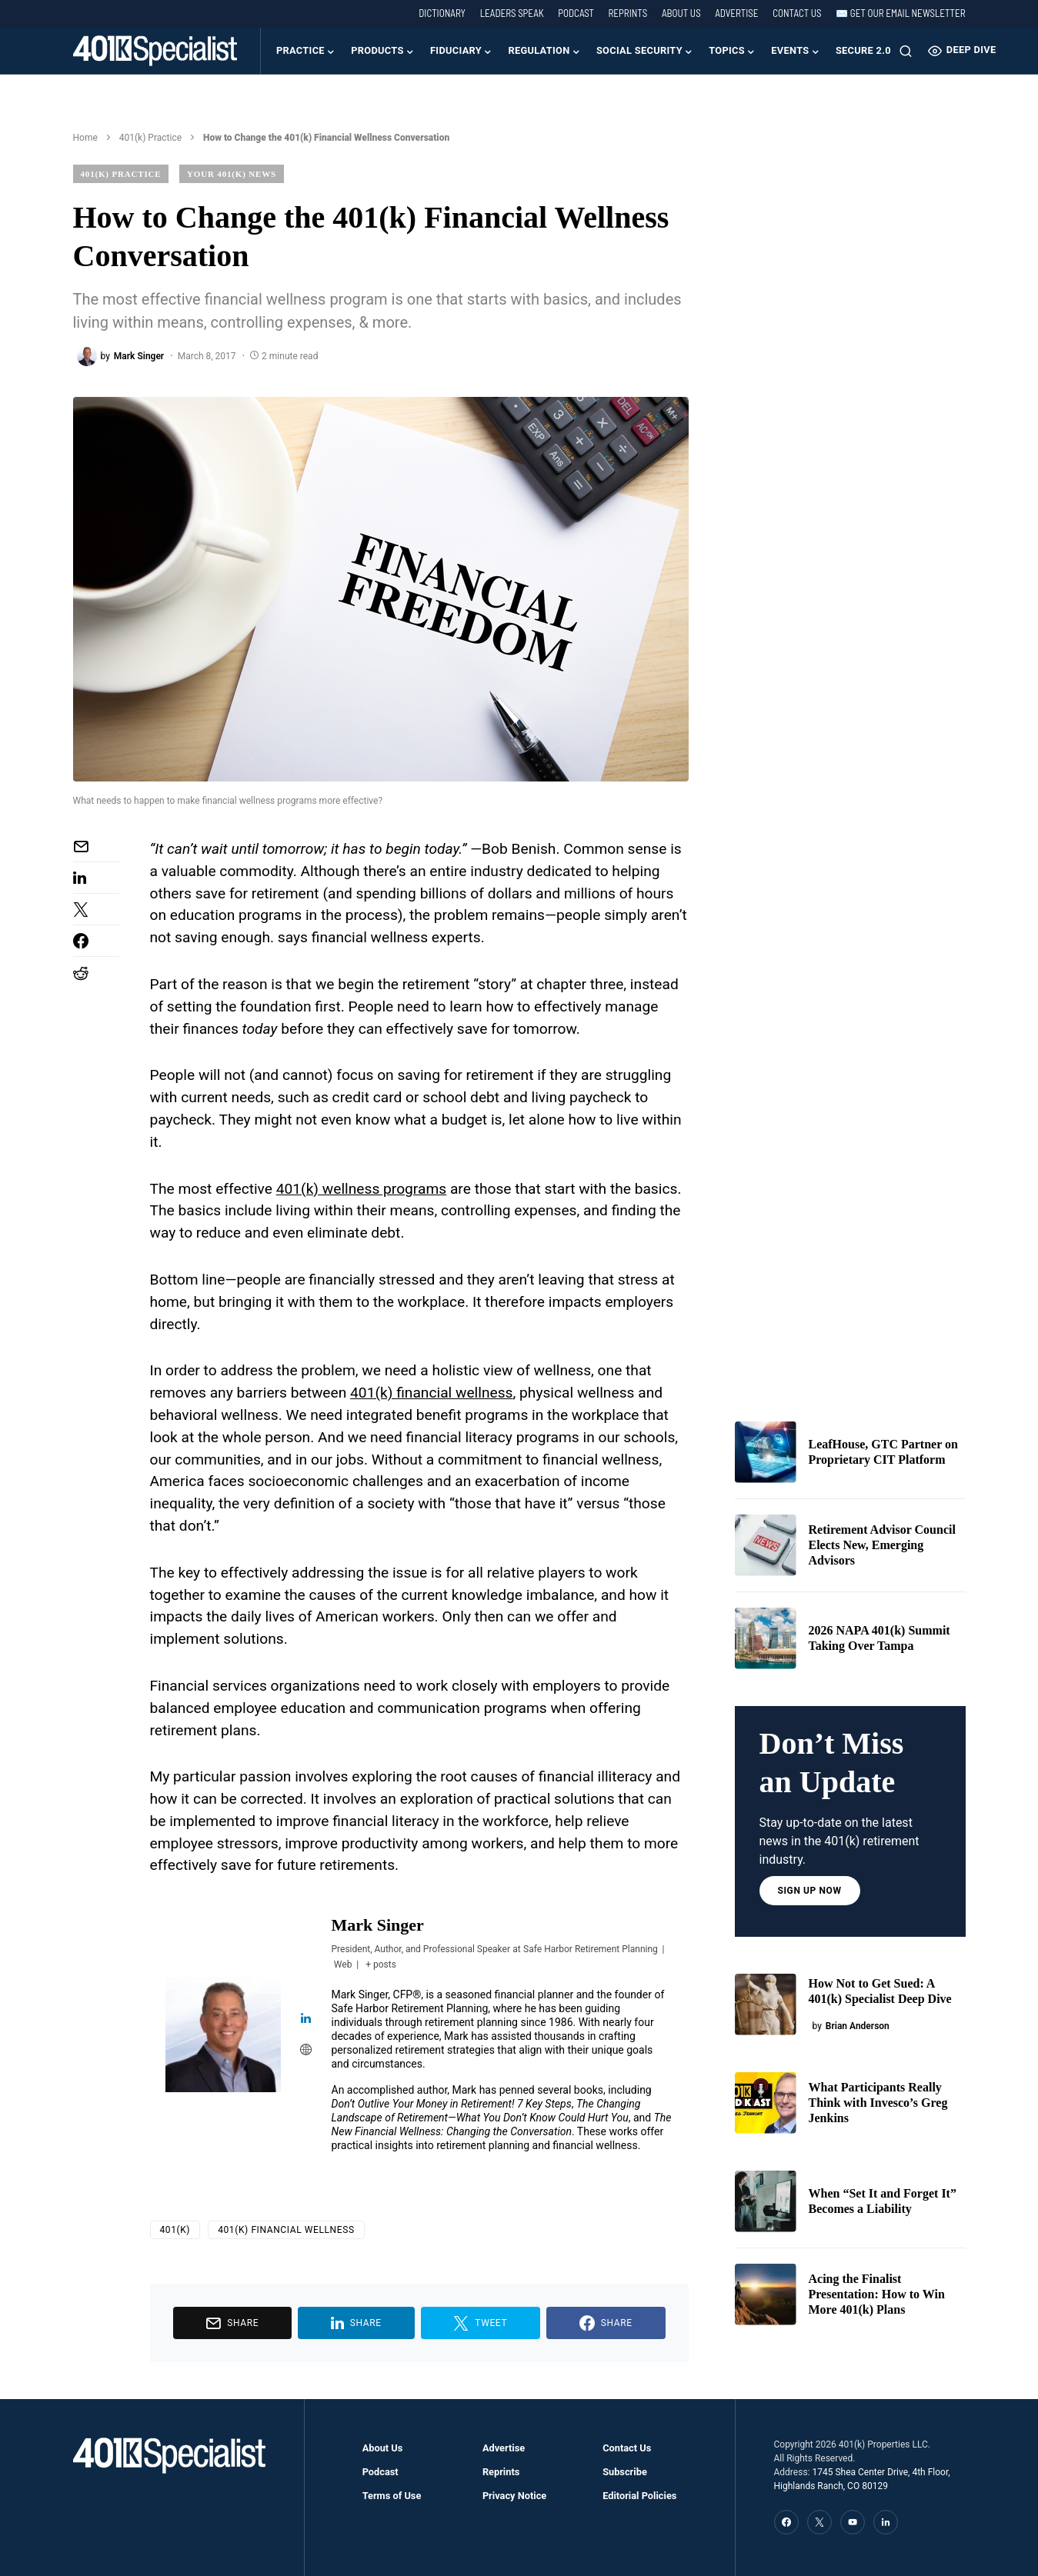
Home (85, 137)
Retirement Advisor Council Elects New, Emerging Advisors (882, 1545)
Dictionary (442, 13)
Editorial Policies (639, 2495)
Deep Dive (962, 51)
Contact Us (797, 13)
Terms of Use (392, 2495)
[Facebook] (786, 2522)
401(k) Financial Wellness (286, 2229)
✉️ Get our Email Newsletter (900, 13)
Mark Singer (377, 1924)
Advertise (736, 13)
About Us (681, 13)
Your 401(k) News (231, 173)
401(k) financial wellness (431, 1392)
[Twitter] (819, 2522)
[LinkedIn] (885, 2522)
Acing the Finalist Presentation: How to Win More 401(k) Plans (877, 2294)
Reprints (627, 13)
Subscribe (624, 2472)
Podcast (576, 13)
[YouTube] (852, 2522)
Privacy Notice (514, 2495)
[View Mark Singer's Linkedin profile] (306, 2019)
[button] (906, 51)
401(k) (175, 2229)
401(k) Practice (150, 137)
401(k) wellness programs (361, 1189)
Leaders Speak (512, 13)
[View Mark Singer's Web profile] (306, 2051)
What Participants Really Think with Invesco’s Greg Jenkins (878, 2102)
